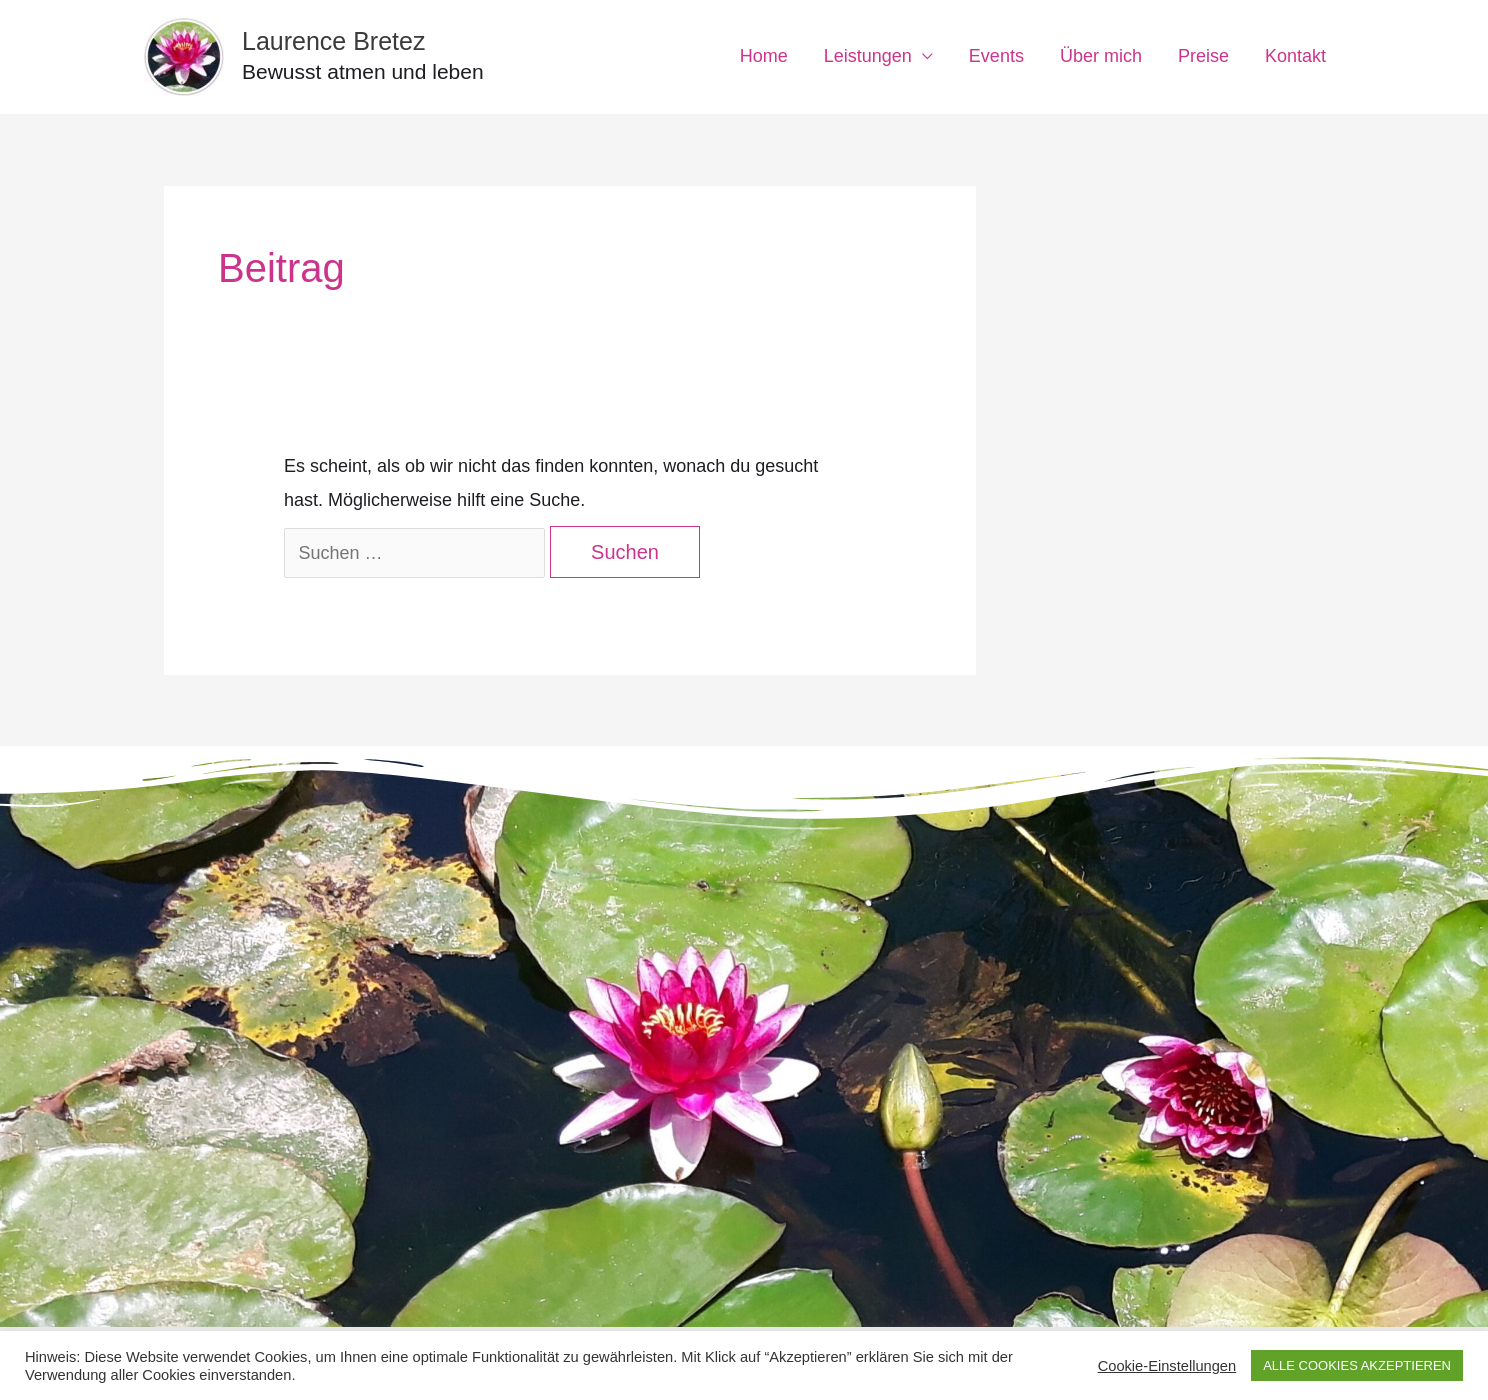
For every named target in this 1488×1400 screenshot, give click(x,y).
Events (996, 56)
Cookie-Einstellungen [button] (1167, 1366)
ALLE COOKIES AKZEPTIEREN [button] (1357, 1365)
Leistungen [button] (868, 56)
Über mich (1101, 56)
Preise (1203, 56)
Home (764, 56)
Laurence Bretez (333, 41)
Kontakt (1295, 56)
